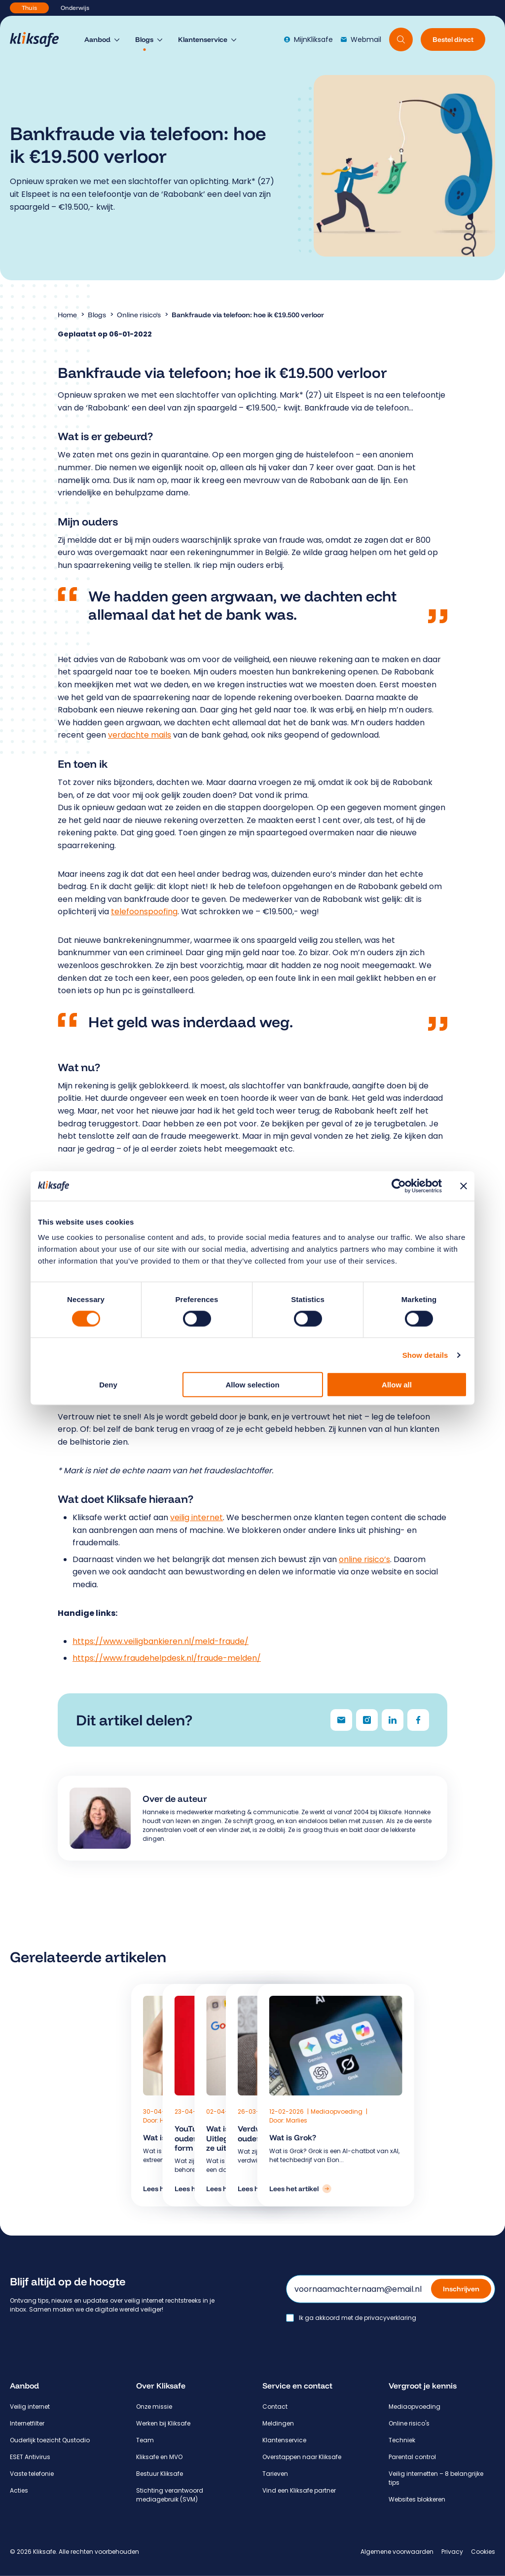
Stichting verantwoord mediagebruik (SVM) (169, 2494)
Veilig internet (30, 2406)
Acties (19, 2490)
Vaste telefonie (32, 2473)
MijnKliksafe (308, 39)
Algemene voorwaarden (397, 2551)
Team (145, 2440)
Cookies (483, 2551)
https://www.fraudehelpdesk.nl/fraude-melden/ (166, 1658)
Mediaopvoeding (337, 2111)
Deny (108, 1385)
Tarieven (275, 2473)
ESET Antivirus (30, 2457)
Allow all (397, 1385)
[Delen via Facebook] (418, 1720)
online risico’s (364, 1559)
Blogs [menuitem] (144, 39)
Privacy (452, 2551)
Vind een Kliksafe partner (299, 2490)
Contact (275, 2406)
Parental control (412, 2457)
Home (67, 314)
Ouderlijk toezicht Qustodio (50, 2440)
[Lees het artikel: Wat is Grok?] (300, 2188)
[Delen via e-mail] (341, 1720)
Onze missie (154, 2406)
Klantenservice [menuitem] (202, 39)
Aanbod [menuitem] (97, 39)
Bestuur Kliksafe (159, 2473)
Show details (425, 1354)
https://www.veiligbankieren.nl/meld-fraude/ (160, 1641)
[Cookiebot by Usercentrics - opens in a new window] (399, 1185)
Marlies (296, 2120)
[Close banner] (463, 1185)
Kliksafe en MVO (159, 2457)
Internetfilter (27, 2423)
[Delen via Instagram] (367, 1720)
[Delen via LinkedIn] (392, 1720)
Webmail (361, 39)
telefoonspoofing (144, 911)
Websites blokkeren (417, 2499)
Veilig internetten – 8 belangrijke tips (436, 2478)
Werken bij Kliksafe (163, 2423)
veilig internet (196, 1517)
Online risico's (139, 314)
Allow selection (252, 1385)
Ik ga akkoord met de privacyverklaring (357, 2318)
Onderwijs (75, 7)
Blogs (97, 314)
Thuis (29, 7)
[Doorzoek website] (401, 39)
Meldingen (278, 2423)
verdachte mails (139, 735)
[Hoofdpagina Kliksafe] (39, 39)
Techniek (402, 2440)
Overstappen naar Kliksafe (301, 2457)
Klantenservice (284, 2440)
